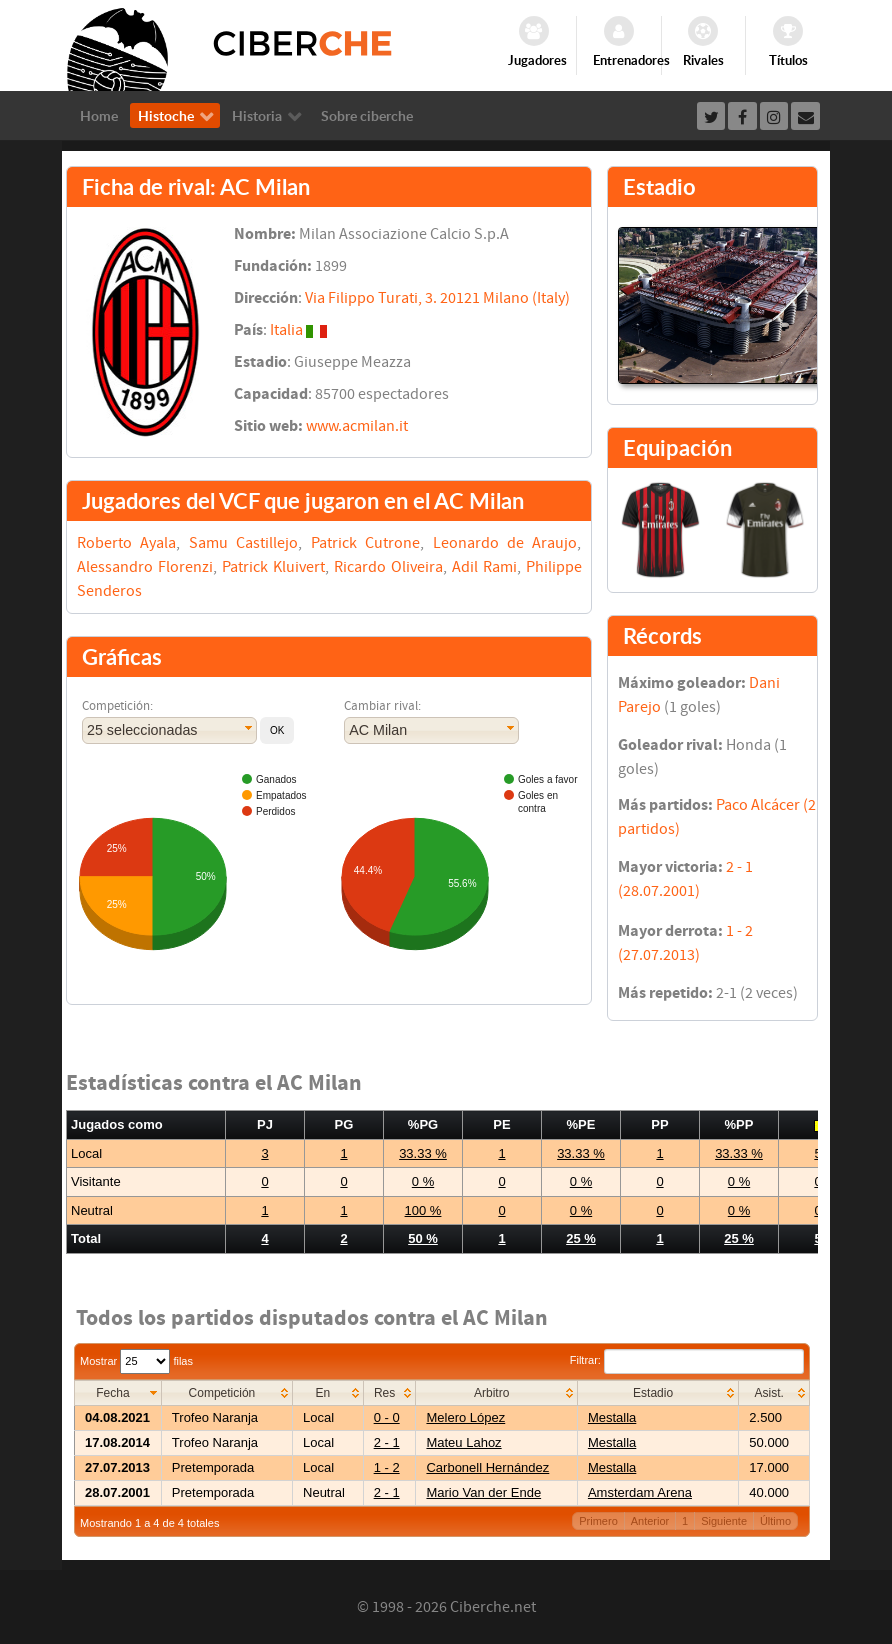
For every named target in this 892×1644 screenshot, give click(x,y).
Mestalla (612, 1417)
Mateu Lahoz (463, 1442)
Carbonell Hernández (487, 1467)
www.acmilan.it (357, 426)
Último (775, 1521)
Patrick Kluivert (273, 567)
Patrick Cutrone (365, 543)
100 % (423, 1210)
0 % (423, 1181)
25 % (581, 1238)
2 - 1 (387, 1442)
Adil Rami (484, 567)
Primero (598, 1521)
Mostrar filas (136, 1361)
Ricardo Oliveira (388, 567)
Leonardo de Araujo (505, 543)
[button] (277, 730)
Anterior (650, 1521)
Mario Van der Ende (483, 1492)
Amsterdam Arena (640, 1492)
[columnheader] (118, 1392)
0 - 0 (387, 1417)
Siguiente (724, 1521)
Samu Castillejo (243, 543)
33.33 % (423, 1153)
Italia (286, 330)
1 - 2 (387, 1467)
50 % (423, 1238)
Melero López (465, 1417)
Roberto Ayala (126, 543)
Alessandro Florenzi (145, 567)
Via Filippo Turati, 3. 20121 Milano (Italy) (437, 298)
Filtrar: (687, 1360)
